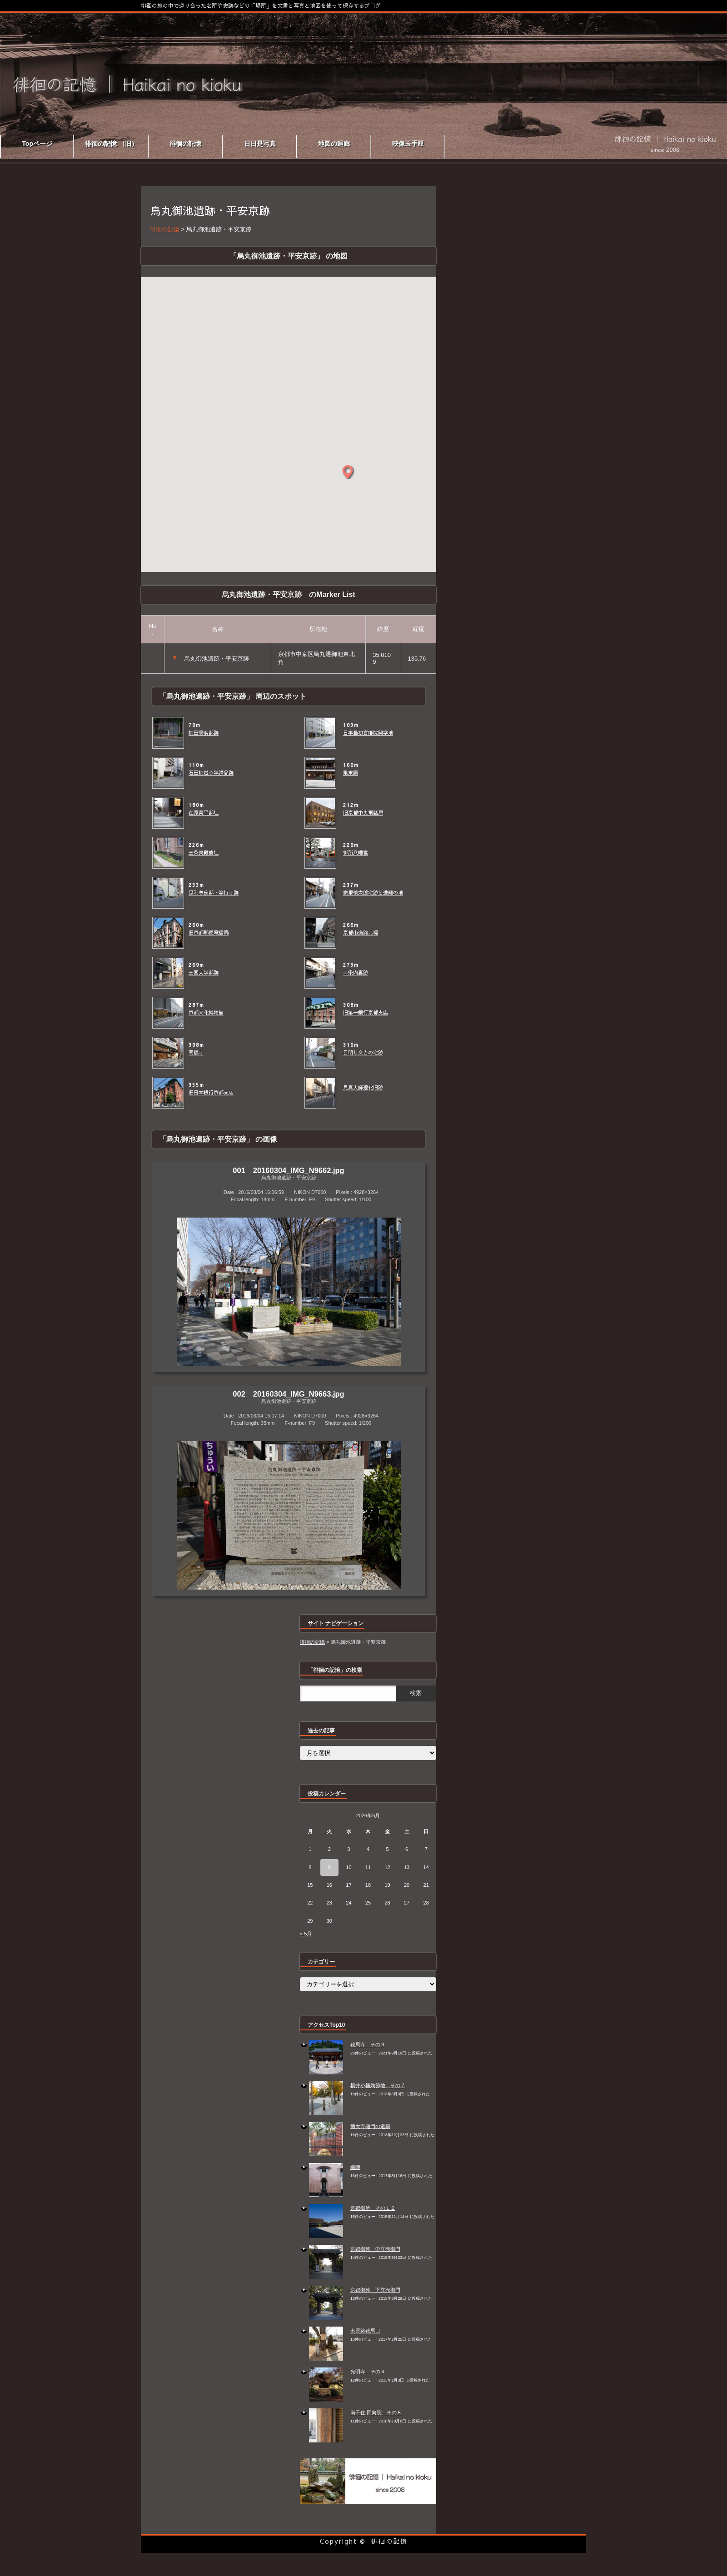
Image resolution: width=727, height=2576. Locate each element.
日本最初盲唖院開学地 (368, 733)
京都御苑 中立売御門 (375, 2249)
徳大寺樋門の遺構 (370, 2126)
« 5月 (306, 1933)
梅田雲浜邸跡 (204, 733)
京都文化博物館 (206, 1013)
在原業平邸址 (204, 813)
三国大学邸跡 (204, 973)
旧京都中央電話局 (363, 813)
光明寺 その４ (367, 2371)
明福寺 (196, 1052)
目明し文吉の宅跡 (363, 1052)
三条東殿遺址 (204, 853)
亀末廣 (350, 773)
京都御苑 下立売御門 (375, 2290)
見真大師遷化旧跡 (363, 1087)
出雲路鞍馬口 (365, 2330)
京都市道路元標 (360, 933)
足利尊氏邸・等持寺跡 (214, 893)
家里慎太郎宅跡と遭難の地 (373, 893)
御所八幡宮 (355, 853)
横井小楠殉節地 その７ (377, 2085)
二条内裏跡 (355, 973)
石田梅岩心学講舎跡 (211, 773)
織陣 (355, 2167)
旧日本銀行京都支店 (211, 1092)
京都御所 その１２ (372, 2208)
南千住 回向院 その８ (376, 2412)
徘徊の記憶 (389, 2541)
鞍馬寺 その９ (367, 2044)
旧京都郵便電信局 (209, 933)
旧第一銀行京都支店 (365, 1013)
